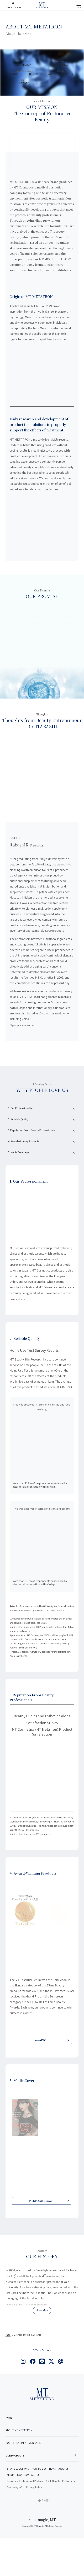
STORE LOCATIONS (18, 2468)
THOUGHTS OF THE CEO (24, 74)
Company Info (15, 2487)
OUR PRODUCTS (15, 2455)
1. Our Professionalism (21, 1108)
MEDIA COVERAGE (40, 2201)
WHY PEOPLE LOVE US (60, 74)
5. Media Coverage (18, 1152)
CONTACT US (32, 2475)
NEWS (52, 2468)
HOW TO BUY (39, 2468)
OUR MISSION (23, 64)
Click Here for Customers (60, 2481)
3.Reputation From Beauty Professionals (31, 1130)
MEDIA (10, 2475)
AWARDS (40, 2040)
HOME (9, 2417)
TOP (8, 2335)
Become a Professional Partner (25, 2481)
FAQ (19, 2475)
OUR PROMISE (60, 64)
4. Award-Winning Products (23, 1141)
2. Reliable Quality (18, 1119)
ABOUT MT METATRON (19, 2430)
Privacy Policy (34, 2487)
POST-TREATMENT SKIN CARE (23, 2443)
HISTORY (24, 83)
